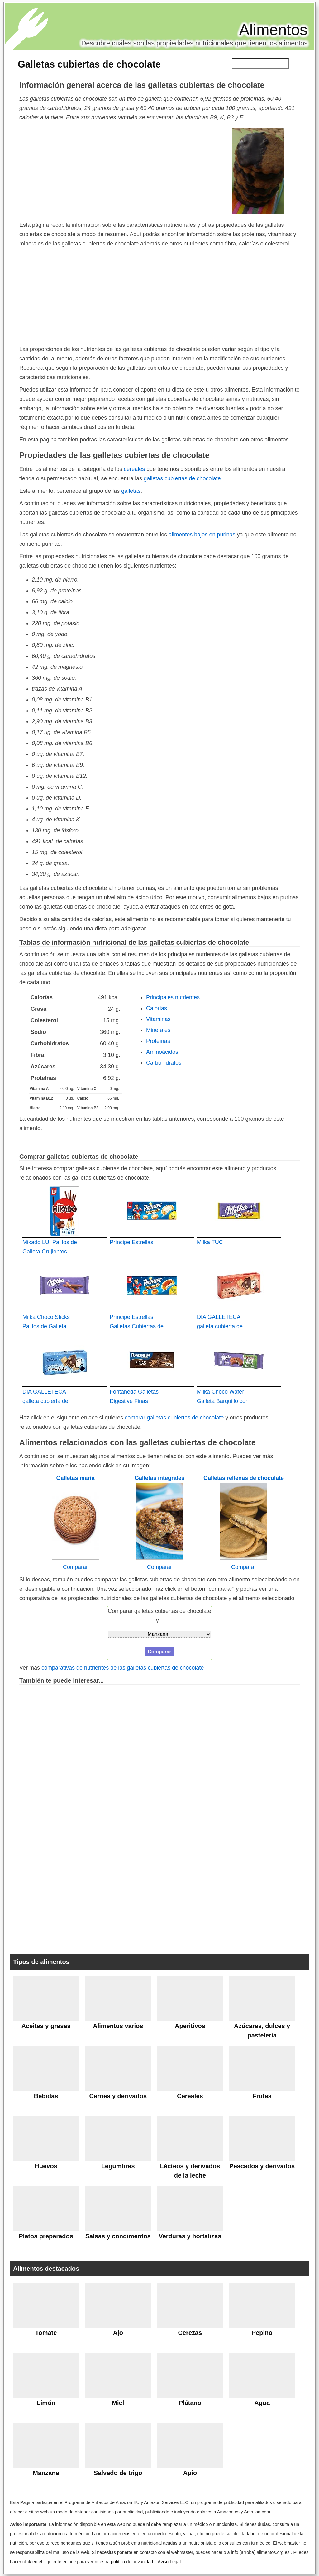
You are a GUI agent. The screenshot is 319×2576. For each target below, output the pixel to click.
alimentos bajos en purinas (202, 534)
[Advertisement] (116, 170)
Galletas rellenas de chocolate (243, 1478)
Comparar (75, 1567)
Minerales (158, 1030)
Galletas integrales (159, 1478)
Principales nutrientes (173, 997)
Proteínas (158, 1041)
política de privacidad (132, 2561)
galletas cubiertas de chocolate (182, 478)
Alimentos (273, 30)
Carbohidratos (163, 1063)
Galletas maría (75, 1478)
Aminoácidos (162, 1052)
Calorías (156, 1008)
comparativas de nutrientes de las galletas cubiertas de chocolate (122, 1668)
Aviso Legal (169, 2561)
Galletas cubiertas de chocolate (89, 64)
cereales (134, 469)
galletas (130, 491)
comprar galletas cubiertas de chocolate (174, 1417)
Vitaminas (158, 1019)
